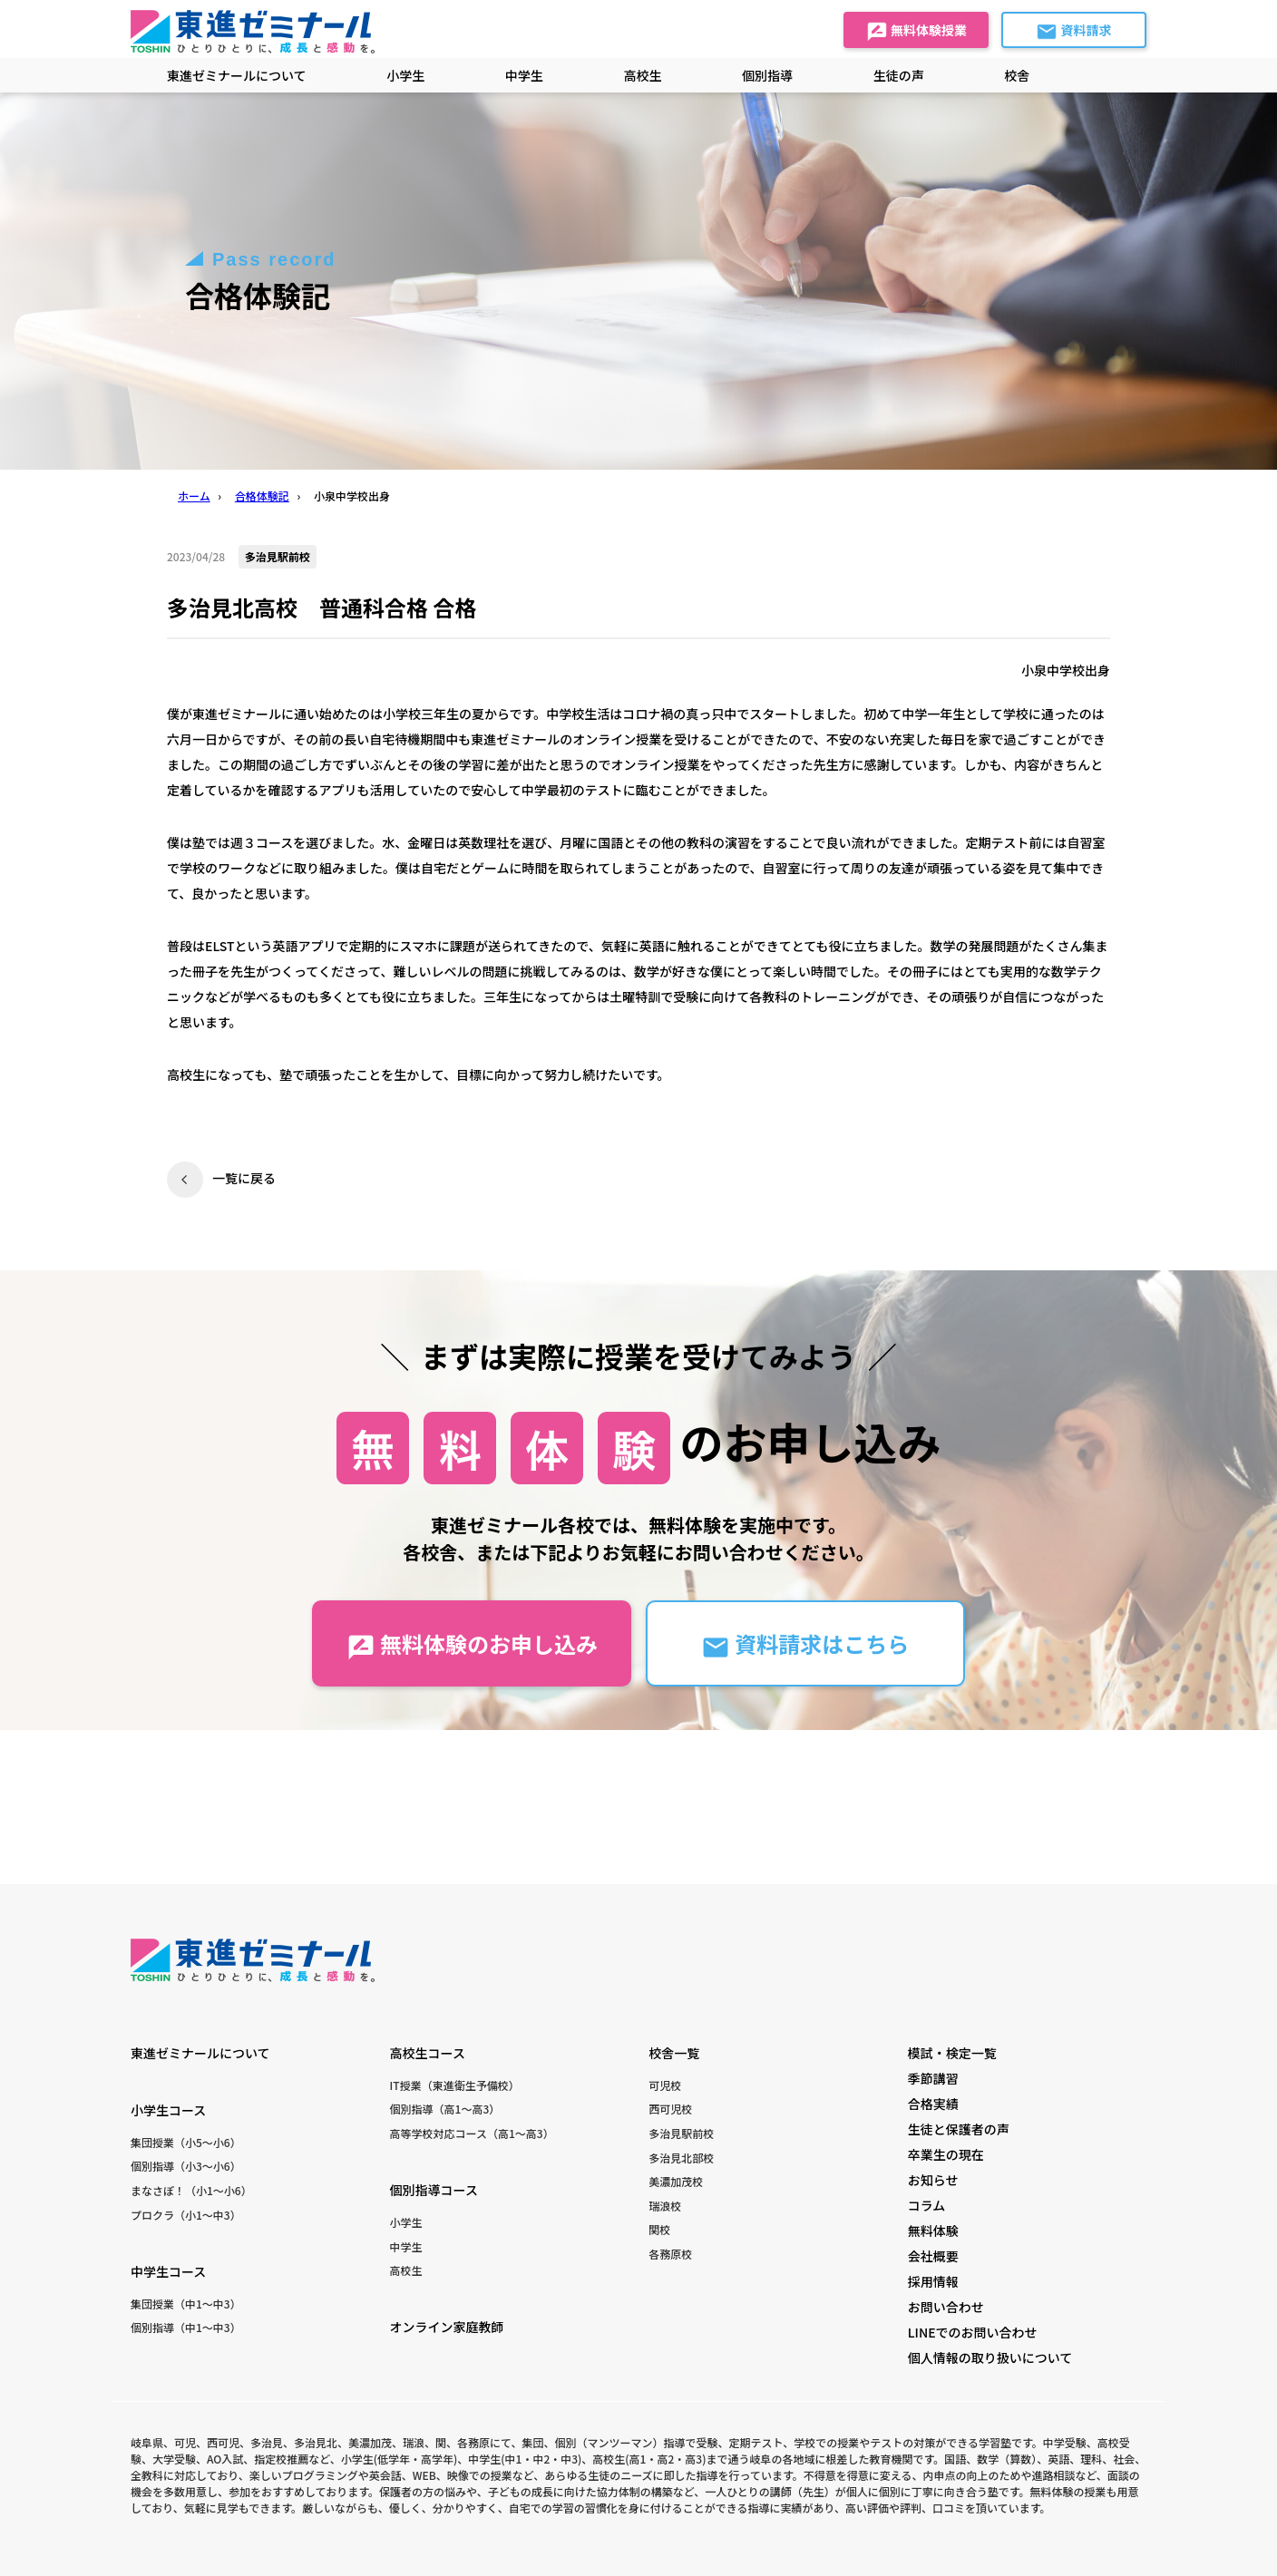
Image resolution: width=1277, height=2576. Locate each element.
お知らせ (933, 2180)
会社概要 (933, 2256)
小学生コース (168, 2110)
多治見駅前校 (681, 2133)
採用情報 (933, 2281)
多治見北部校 (681, 2157)
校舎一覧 (673, 2053)
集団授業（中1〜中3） (186, 2303)
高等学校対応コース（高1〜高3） (472, 2133)
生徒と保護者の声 (958, 2129)
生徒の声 (898, 75)
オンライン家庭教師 (447, 2327)
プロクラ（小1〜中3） (186, 2214)
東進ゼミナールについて (237, 75)
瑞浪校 (664, 2205)
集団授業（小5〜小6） (186, 2142)
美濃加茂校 (675, 2181)
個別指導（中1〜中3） (186, 2327)
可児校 (664, 2085)
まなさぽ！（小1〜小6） (191, 2190)
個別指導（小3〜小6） (186, 2165)
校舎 (1016, 75)
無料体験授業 (916, 32)
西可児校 (670, 2108)
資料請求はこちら (805, 1644)
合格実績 (933, 2104)
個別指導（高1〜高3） (445, 2108)
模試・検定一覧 (952, 2053)
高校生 (406, 2270)
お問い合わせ (946, 2307)
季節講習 (933, 2078)
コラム (927, 2205)
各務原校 (670, 2253)
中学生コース (168, 2271)
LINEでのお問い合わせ (973, 2332)
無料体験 (933, 2230)
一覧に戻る (244, 1178)
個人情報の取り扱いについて (990, 2357)
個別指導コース (434, 2190)
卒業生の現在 (946, 2154)
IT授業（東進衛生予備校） (455, 2085)
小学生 (406, 2222)
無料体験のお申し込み (472, 1644)
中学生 (406, 2246)
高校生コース (427, 2053)
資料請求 (1073, 32)
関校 (659, 2229)
